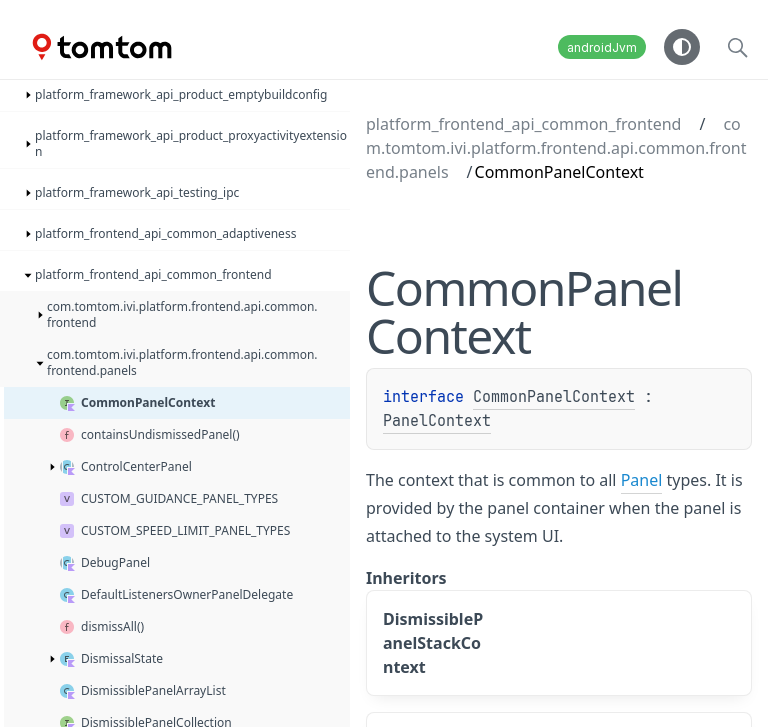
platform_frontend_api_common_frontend (523, 124)
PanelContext (437, 421)
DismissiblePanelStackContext (433, 643)
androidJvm (602, 47)
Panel (642, 480)
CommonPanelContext (554, 397)
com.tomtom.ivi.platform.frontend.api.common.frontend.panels (556, 148)
